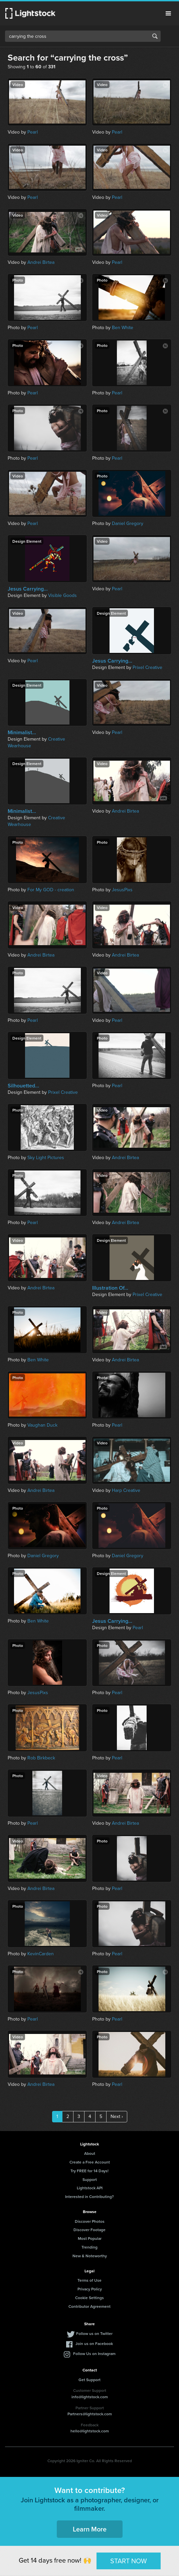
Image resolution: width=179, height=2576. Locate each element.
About (89, 2153)
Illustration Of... (110, 1288)
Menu (168, 13)
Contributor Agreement (89, 2306)
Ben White (122, 327)
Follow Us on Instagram (94, 2353)
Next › (117, 2116)
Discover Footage (89, 2229)
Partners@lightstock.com (89, 2414)
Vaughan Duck (42, 1425)
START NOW (128, 2561)
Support (89, 2179)
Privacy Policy (89, 2289)
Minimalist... (22, 732)
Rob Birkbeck (41, 1757)
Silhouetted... (23, 1085)
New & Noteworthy (89, 2256)
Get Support (89, 2379)
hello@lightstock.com (89, 2431)
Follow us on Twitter (94, 2333)
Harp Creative (126, 1490)
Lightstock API (90, 2188)
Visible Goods (62, 595)
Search (155, 36)
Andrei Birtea (40, 262)
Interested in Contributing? (89, 2196)
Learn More (90, 2529)
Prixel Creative (147, 667)
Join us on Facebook (94, 2343)
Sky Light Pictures (45, 1157)
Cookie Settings (89, 2297)
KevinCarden (40, 1953)
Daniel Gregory (127, 523)
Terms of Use (89, 2280)
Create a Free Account (89, 2162)
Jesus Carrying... (28, 589)
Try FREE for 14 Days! (89, 2171)
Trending (89, 2247)
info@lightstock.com (89, 2397)
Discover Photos (90, 2221)
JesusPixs (122, 889)
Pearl (32, 132)
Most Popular (90, 2238)
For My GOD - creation (50, 889)
